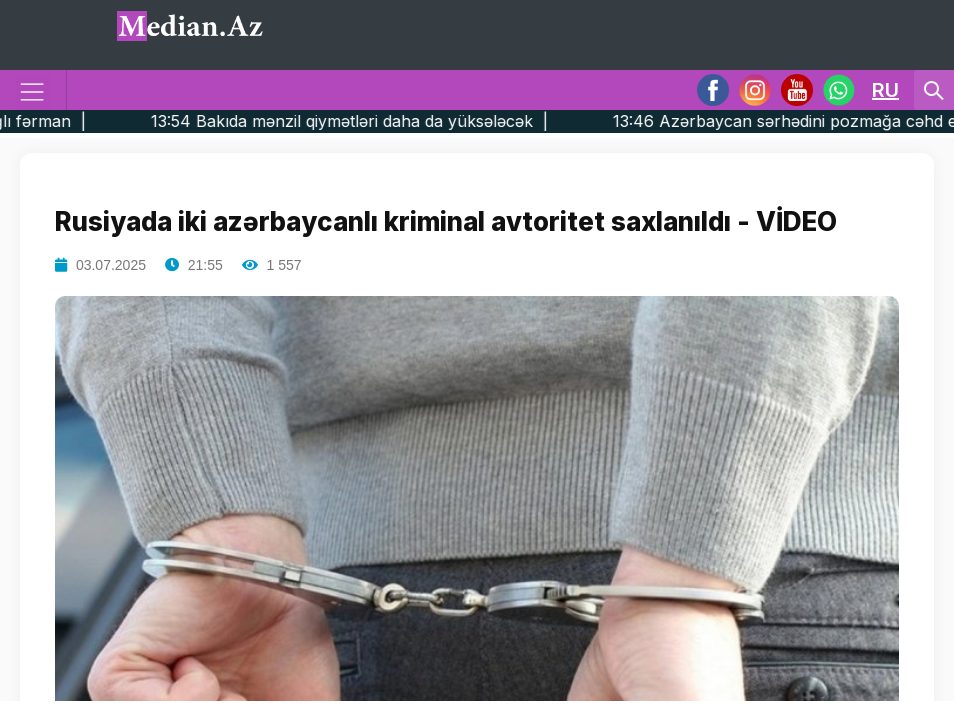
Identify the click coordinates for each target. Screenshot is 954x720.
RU (885, 90)
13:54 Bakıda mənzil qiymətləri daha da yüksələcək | (386, 121)
